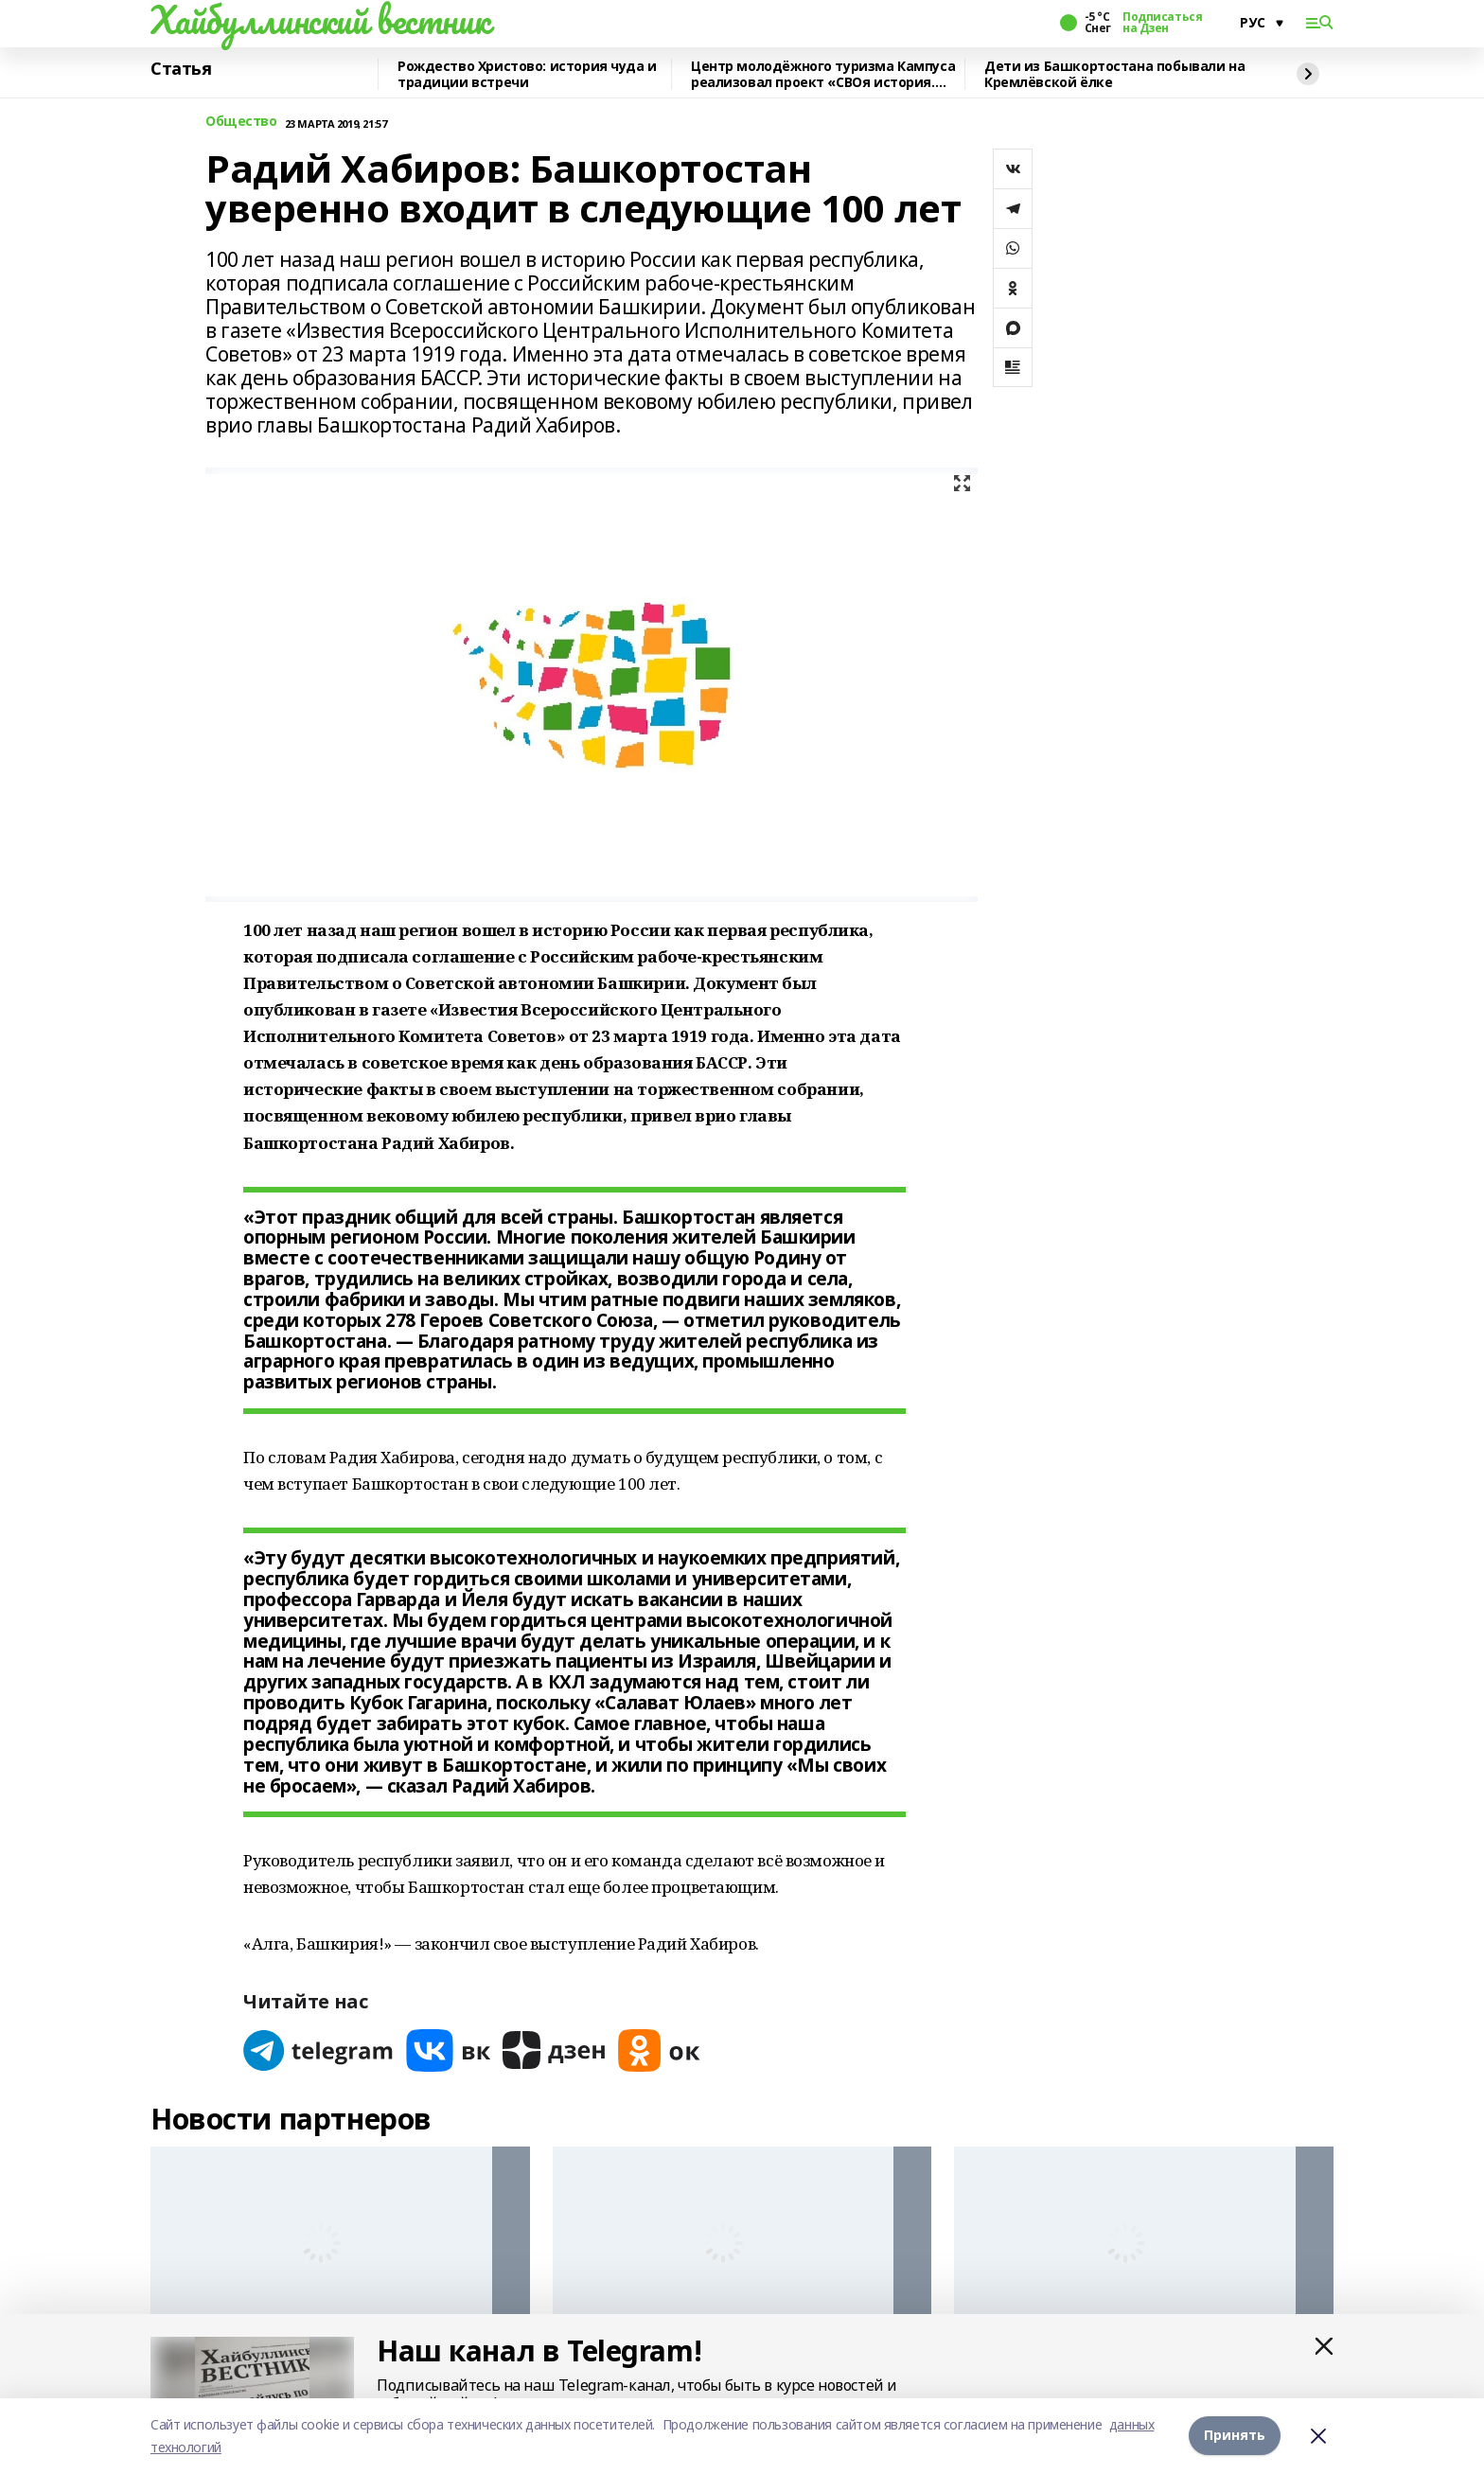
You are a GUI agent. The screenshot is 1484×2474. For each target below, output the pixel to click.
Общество (241, 122)
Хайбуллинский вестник (319, 20)
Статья (180, 69)
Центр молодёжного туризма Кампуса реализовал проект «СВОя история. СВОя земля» (823, 74)
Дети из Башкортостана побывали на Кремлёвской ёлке (1114, 74)
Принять (1234, 2436)
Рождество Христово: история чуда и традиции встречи (527, 74)
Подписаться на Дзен (1162, 22)
